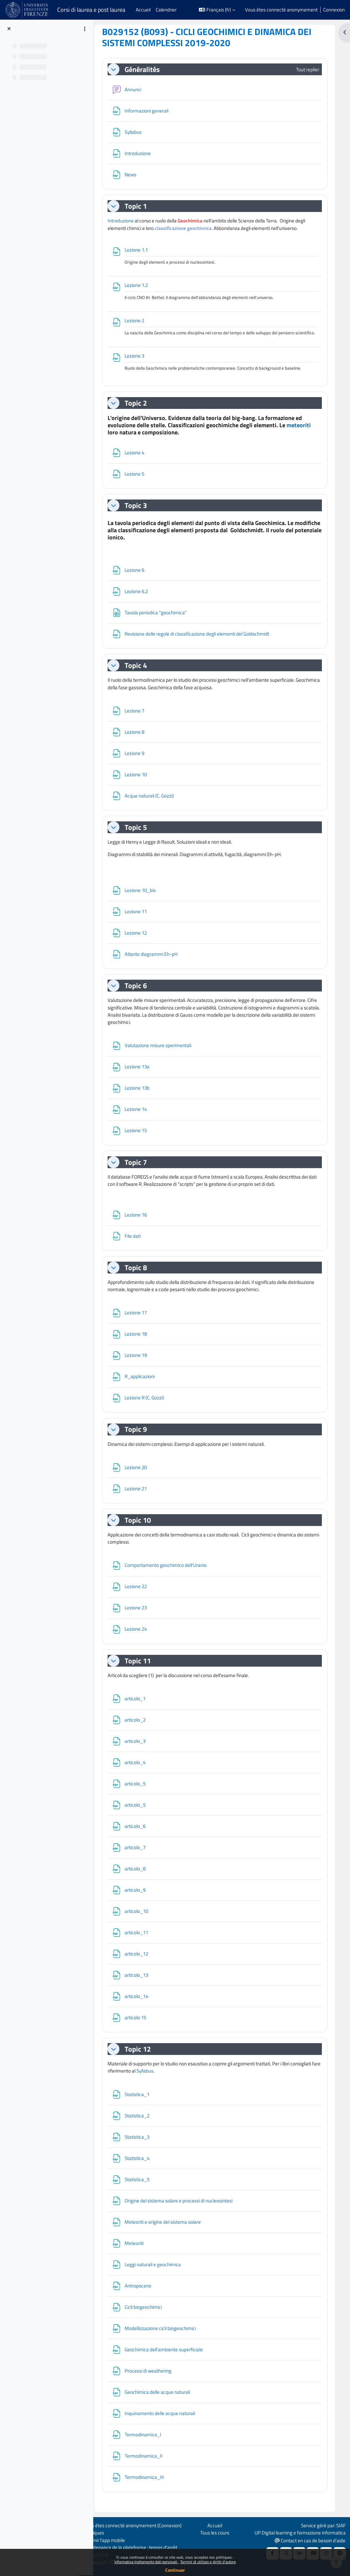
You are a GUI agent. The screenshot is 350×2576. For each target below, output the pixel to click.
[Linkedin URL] (298, 2553)
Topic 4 (140, 672)
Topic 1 (140, 206)
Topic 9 (140, 1436)
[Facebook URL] (272, 2553)
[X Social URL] (285, 2553)
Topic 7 (140, 1169)
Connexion (334, 9)
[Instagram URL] (325, 2553)
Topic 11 (142, 1667)
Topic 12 (142, 2055)
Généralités (146, 69)
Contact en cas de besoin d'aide (309, 2540)
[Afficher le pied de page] (336, 2562)
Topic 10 (142, 1526)
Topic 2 (140, 409)
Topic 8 (140, 1274)
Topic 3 (140, 512)
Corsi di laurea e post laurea (91, 9)
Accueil (216, 2525)
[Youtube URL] (312, 2553)
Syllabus (158, 2077)
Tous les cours (216, 2532)
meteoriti (302, 431)
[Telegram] (339, 2553)
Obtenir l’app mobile (108, 2540)
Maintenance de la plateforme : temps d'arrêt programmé (134, 2551)
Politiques (98, 2532)
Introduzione (125, 220)
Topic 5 (140, 834)
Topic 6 (140, 992)
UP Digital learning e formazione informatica (299, 2532)
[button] (217, 10)
